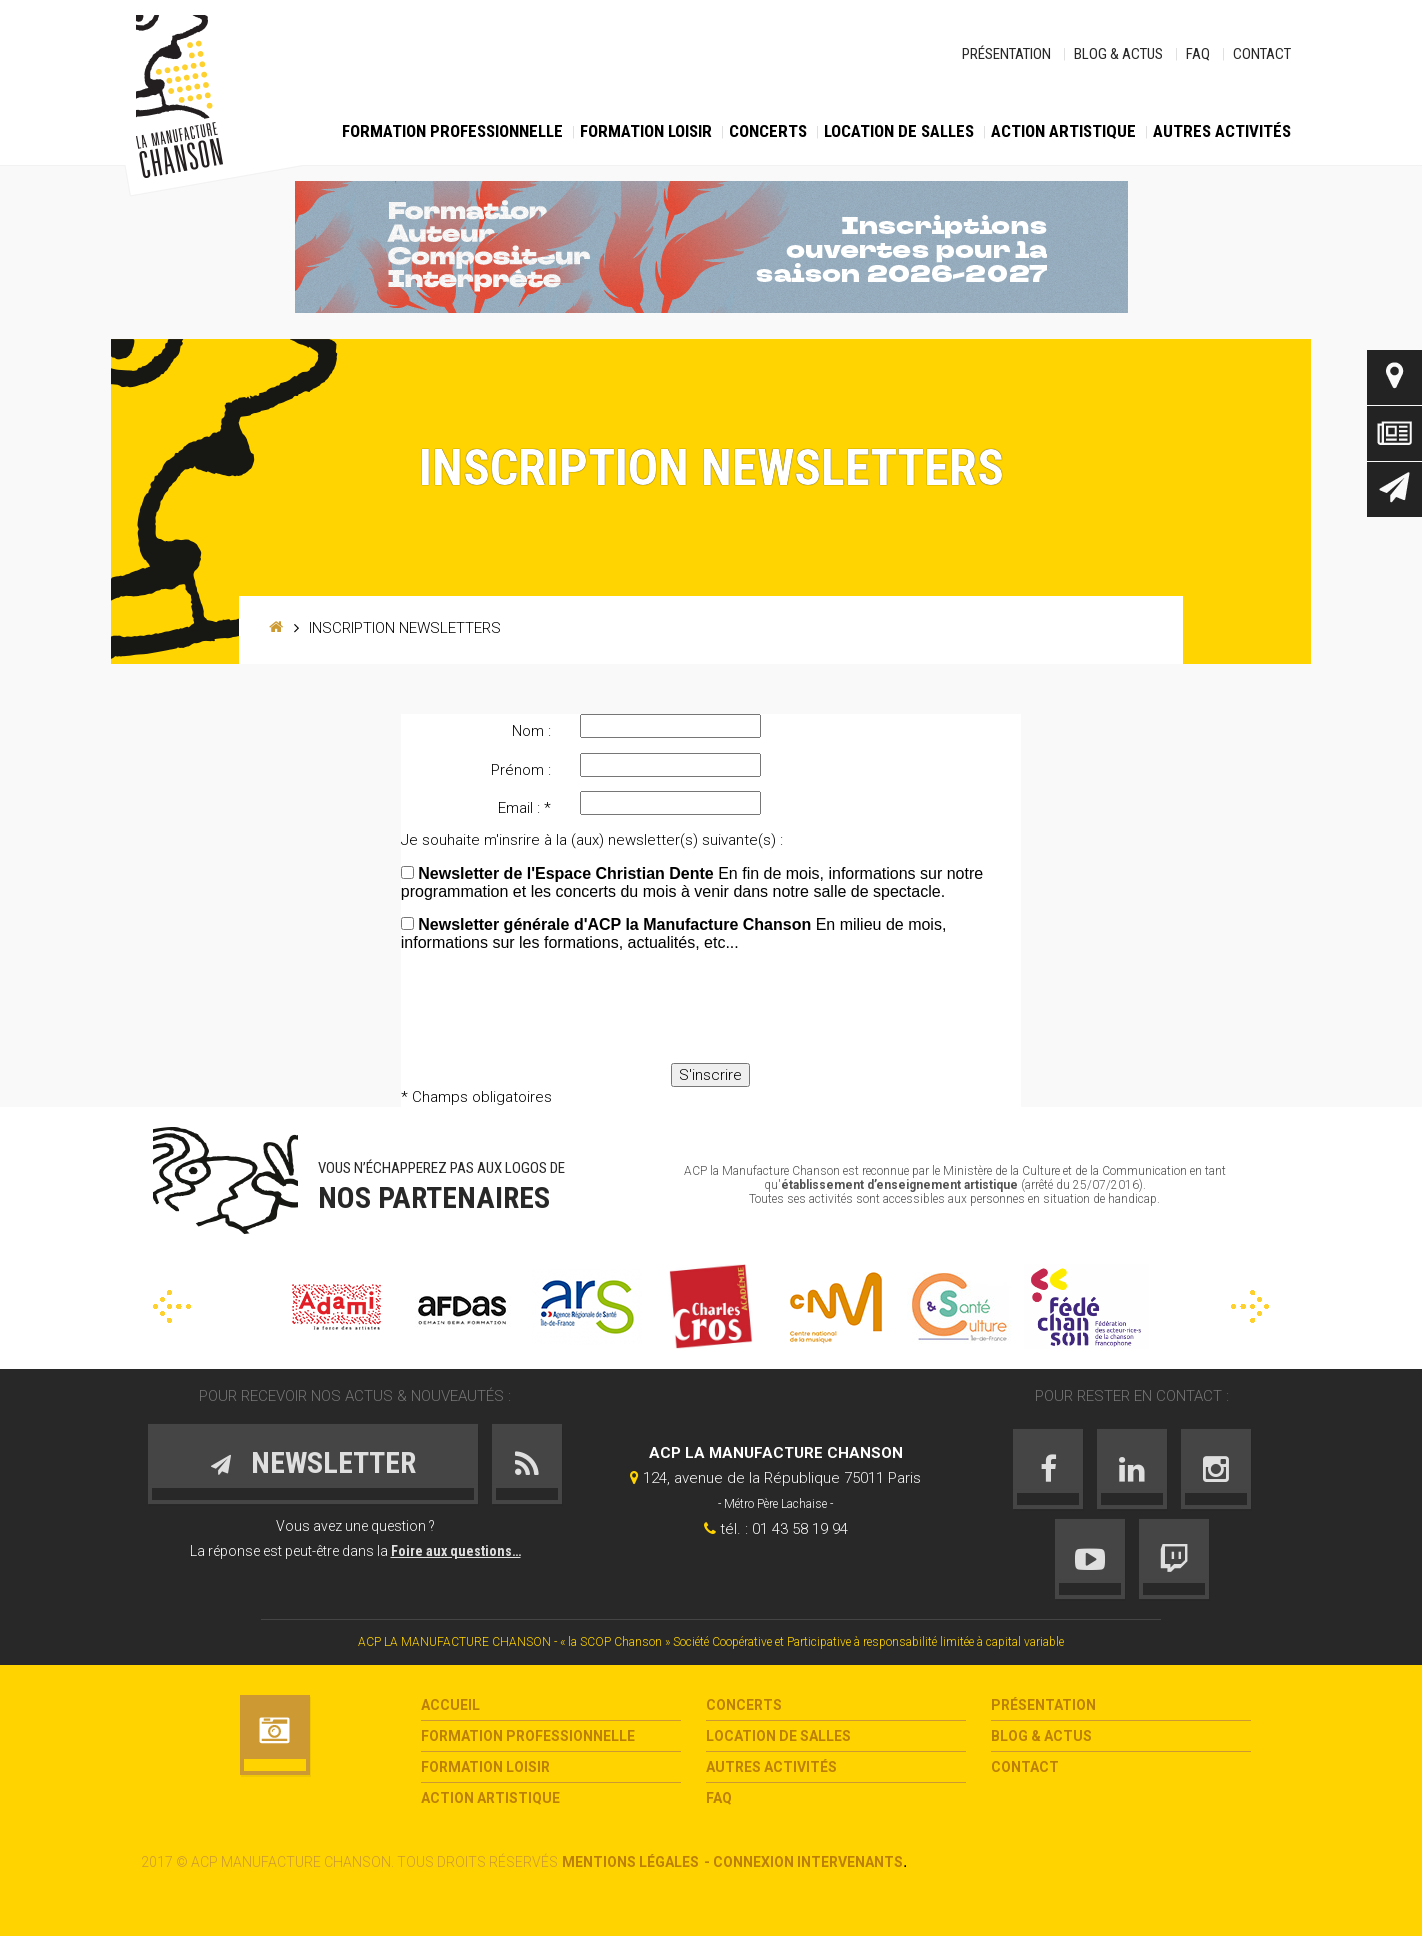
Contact (1262, 54)
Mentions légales (630, 1862)
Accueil (450, 1705)
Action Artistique (1063, 131)
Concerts (768, 131)
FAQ (1198, 54)
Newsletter (1394, 489)
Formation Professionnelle (452, 131)
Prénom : (521, 770)
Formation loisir (646, 131)
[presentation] (711, 1009)
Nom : (531, 731)
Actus (1394, 433)
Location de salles (899, 131)
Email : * (524, 808)
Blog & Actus (1118, 54)
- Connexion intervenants (803, 1862)
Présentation (1006, 54)
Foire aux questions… (456, 1551)
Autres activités (1222, 131)
